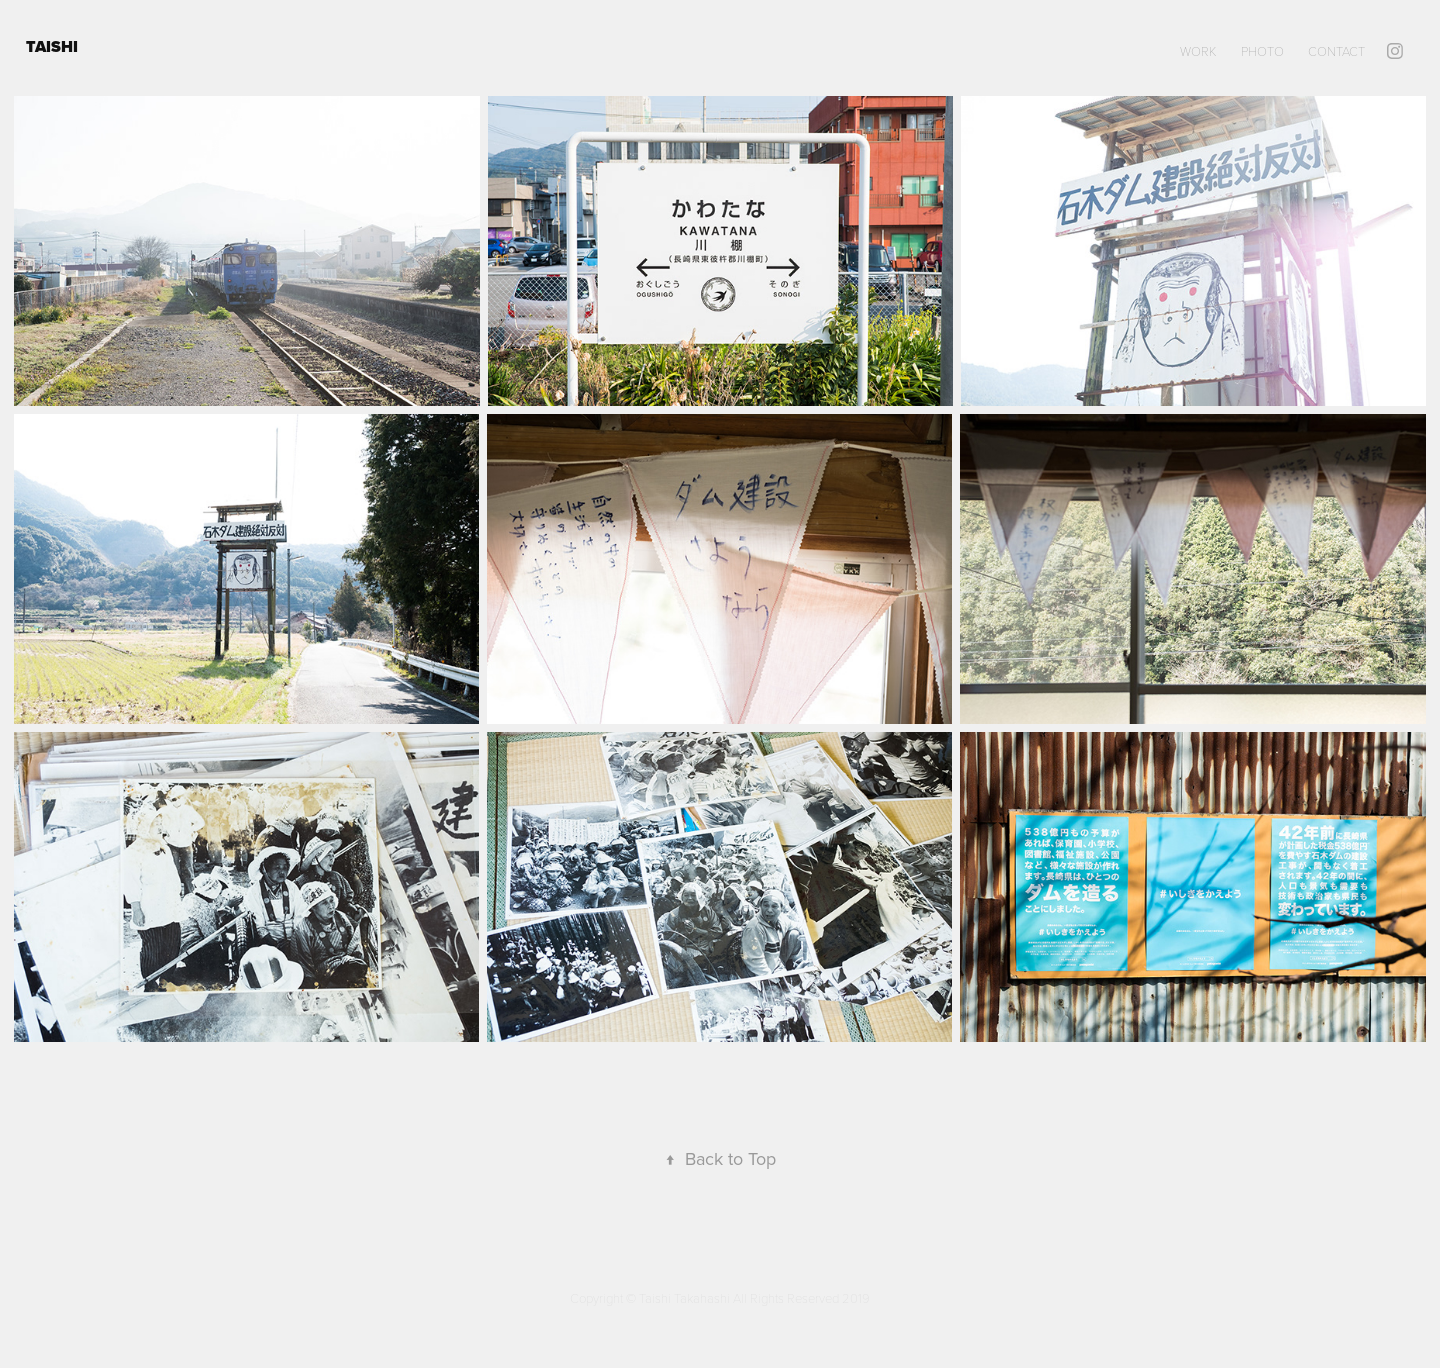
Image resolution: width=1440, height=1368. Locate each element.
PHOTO (1262, 51)
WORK (1198, 51)
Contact (1336, 51)
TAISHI (54, 46)
